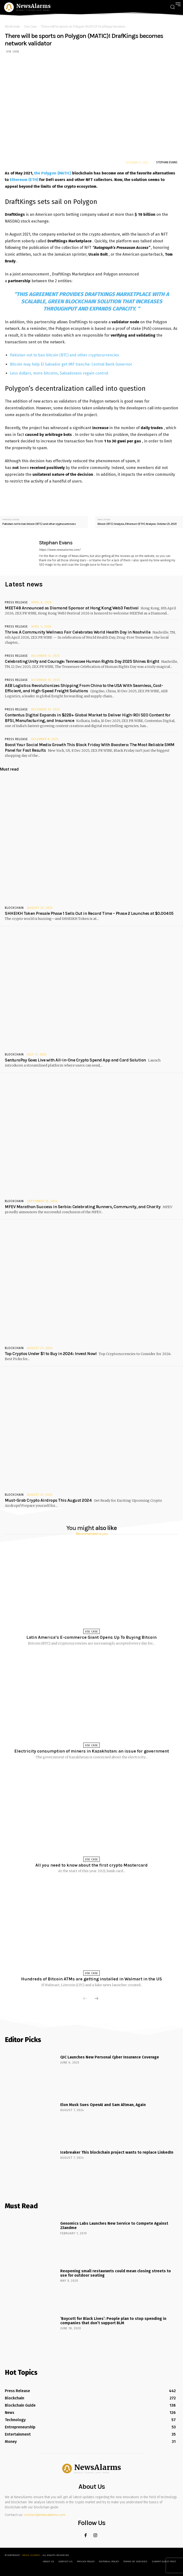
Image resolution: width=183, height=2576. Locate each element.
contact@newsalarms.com (44, 2515)
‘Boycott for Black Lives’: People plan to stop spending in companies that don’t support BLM (113, 2320)
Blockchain (12, 26)
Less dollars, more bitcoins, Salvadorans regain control (59, 373)
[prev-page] (85, 1998)
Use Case (30, 26)
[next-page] (96, 1998)
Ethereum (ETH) (24, 179)
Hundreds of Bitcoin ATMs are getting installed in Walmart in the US (91, 1979)
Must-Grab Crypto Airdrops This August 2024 (48, 1500)
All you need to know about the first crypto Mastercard (91, 1865)
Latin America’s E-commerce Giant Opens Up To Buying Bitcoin (91, 1637)
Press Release (16, 602)
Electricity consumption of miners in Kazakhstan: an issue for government (91, 1751)
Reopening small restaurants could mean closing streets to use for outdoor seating (115, 2273)
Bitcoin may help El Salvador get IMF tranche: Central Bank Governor (71, 364)
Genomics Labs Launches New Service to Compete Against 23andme (114, 2225)
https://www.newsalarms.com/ (60, 549)
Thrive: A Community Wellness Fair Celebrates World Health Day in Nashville (77, 632)
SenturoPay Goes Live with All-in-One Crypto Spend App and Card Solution (75, 1060)
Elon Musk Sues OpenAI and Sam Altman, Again (103, 2104)
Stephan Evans (166, 162)
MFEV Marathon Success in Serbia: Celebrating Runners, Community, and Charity (82, 1206)
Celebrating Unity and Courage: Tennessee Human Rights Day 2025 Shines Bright (82, 661)
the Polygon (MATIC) (52, 173)
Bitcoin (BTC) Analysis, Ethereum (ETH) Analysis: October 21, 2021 (137, 524)
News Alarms (31, 2555)
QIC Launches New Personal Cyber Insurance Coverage (109, 2057)
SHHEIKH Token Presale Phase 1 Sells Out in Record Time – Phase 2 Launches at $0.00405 (89, 913)
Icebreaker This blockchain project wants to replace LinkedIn (116, 2152)
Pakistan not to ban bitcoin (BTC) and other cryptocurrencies (64, 355)
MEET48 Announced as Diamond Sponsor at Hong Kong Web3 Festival (71, 608)
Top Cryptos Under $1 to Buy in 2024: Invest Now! (51, 1353)
